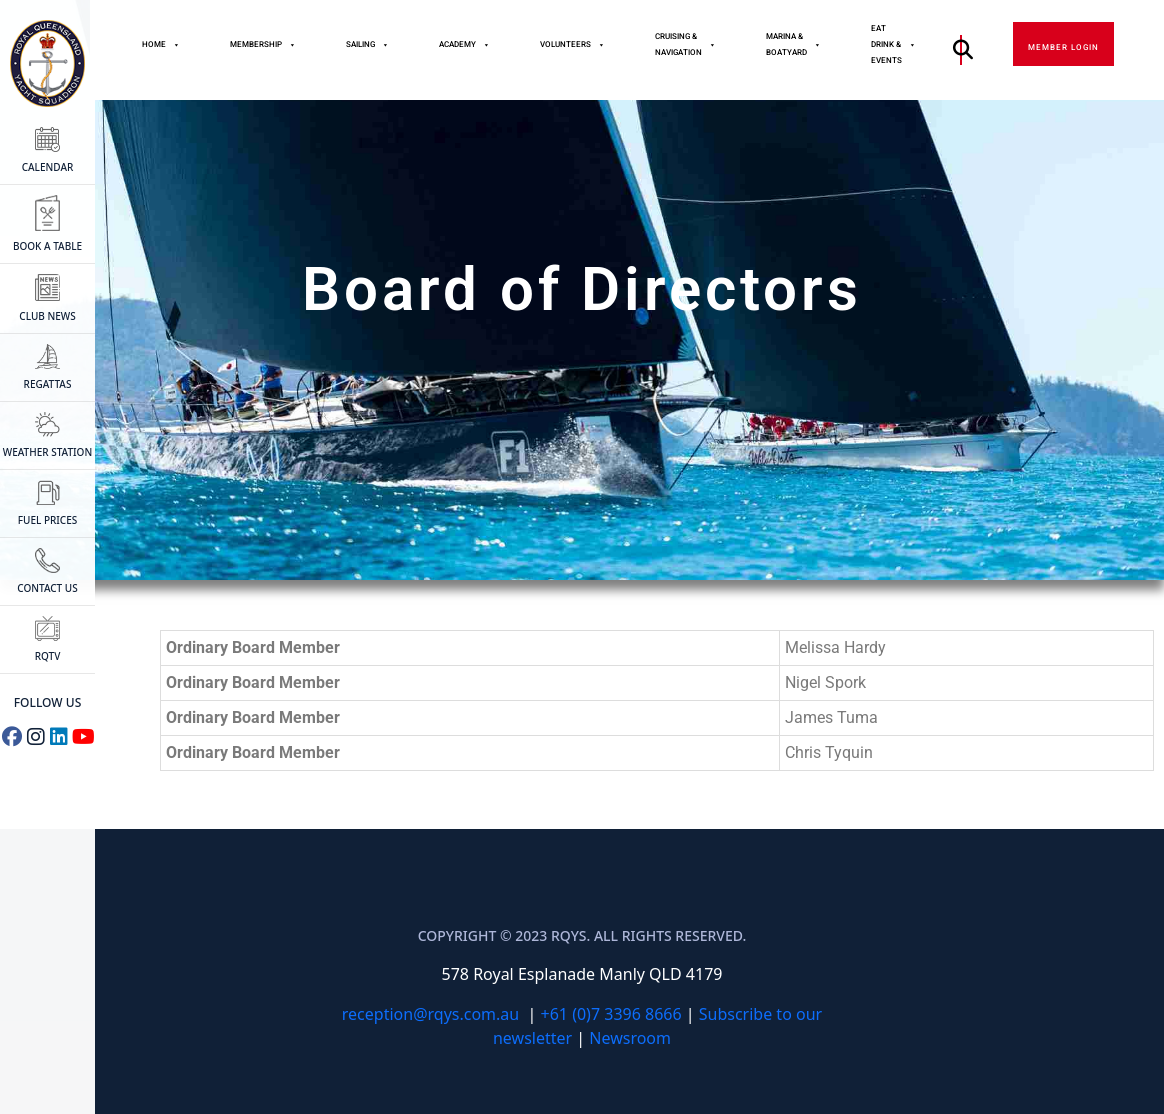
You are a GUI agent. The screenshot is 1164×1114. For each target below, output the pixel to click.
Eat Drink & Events (893, 45)
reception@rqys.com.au (430, 1014)
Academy (464, 45)
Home (161, 45)
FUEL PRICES (48, 503)
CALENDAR (48, 150)
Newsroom (630, 1038)
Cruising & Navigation (685, 44)
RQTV (48, 639)
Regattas (48, 367)
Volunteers (572, 45)
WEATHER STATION (47, 435)
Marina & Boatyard (793, 44)
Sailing (367, 45)
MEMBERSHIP (263, 45)
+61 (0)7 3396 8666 (611, 1014)
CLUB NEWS (47, 299)
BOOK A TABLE (47, 224)
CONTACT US (47, 571)
